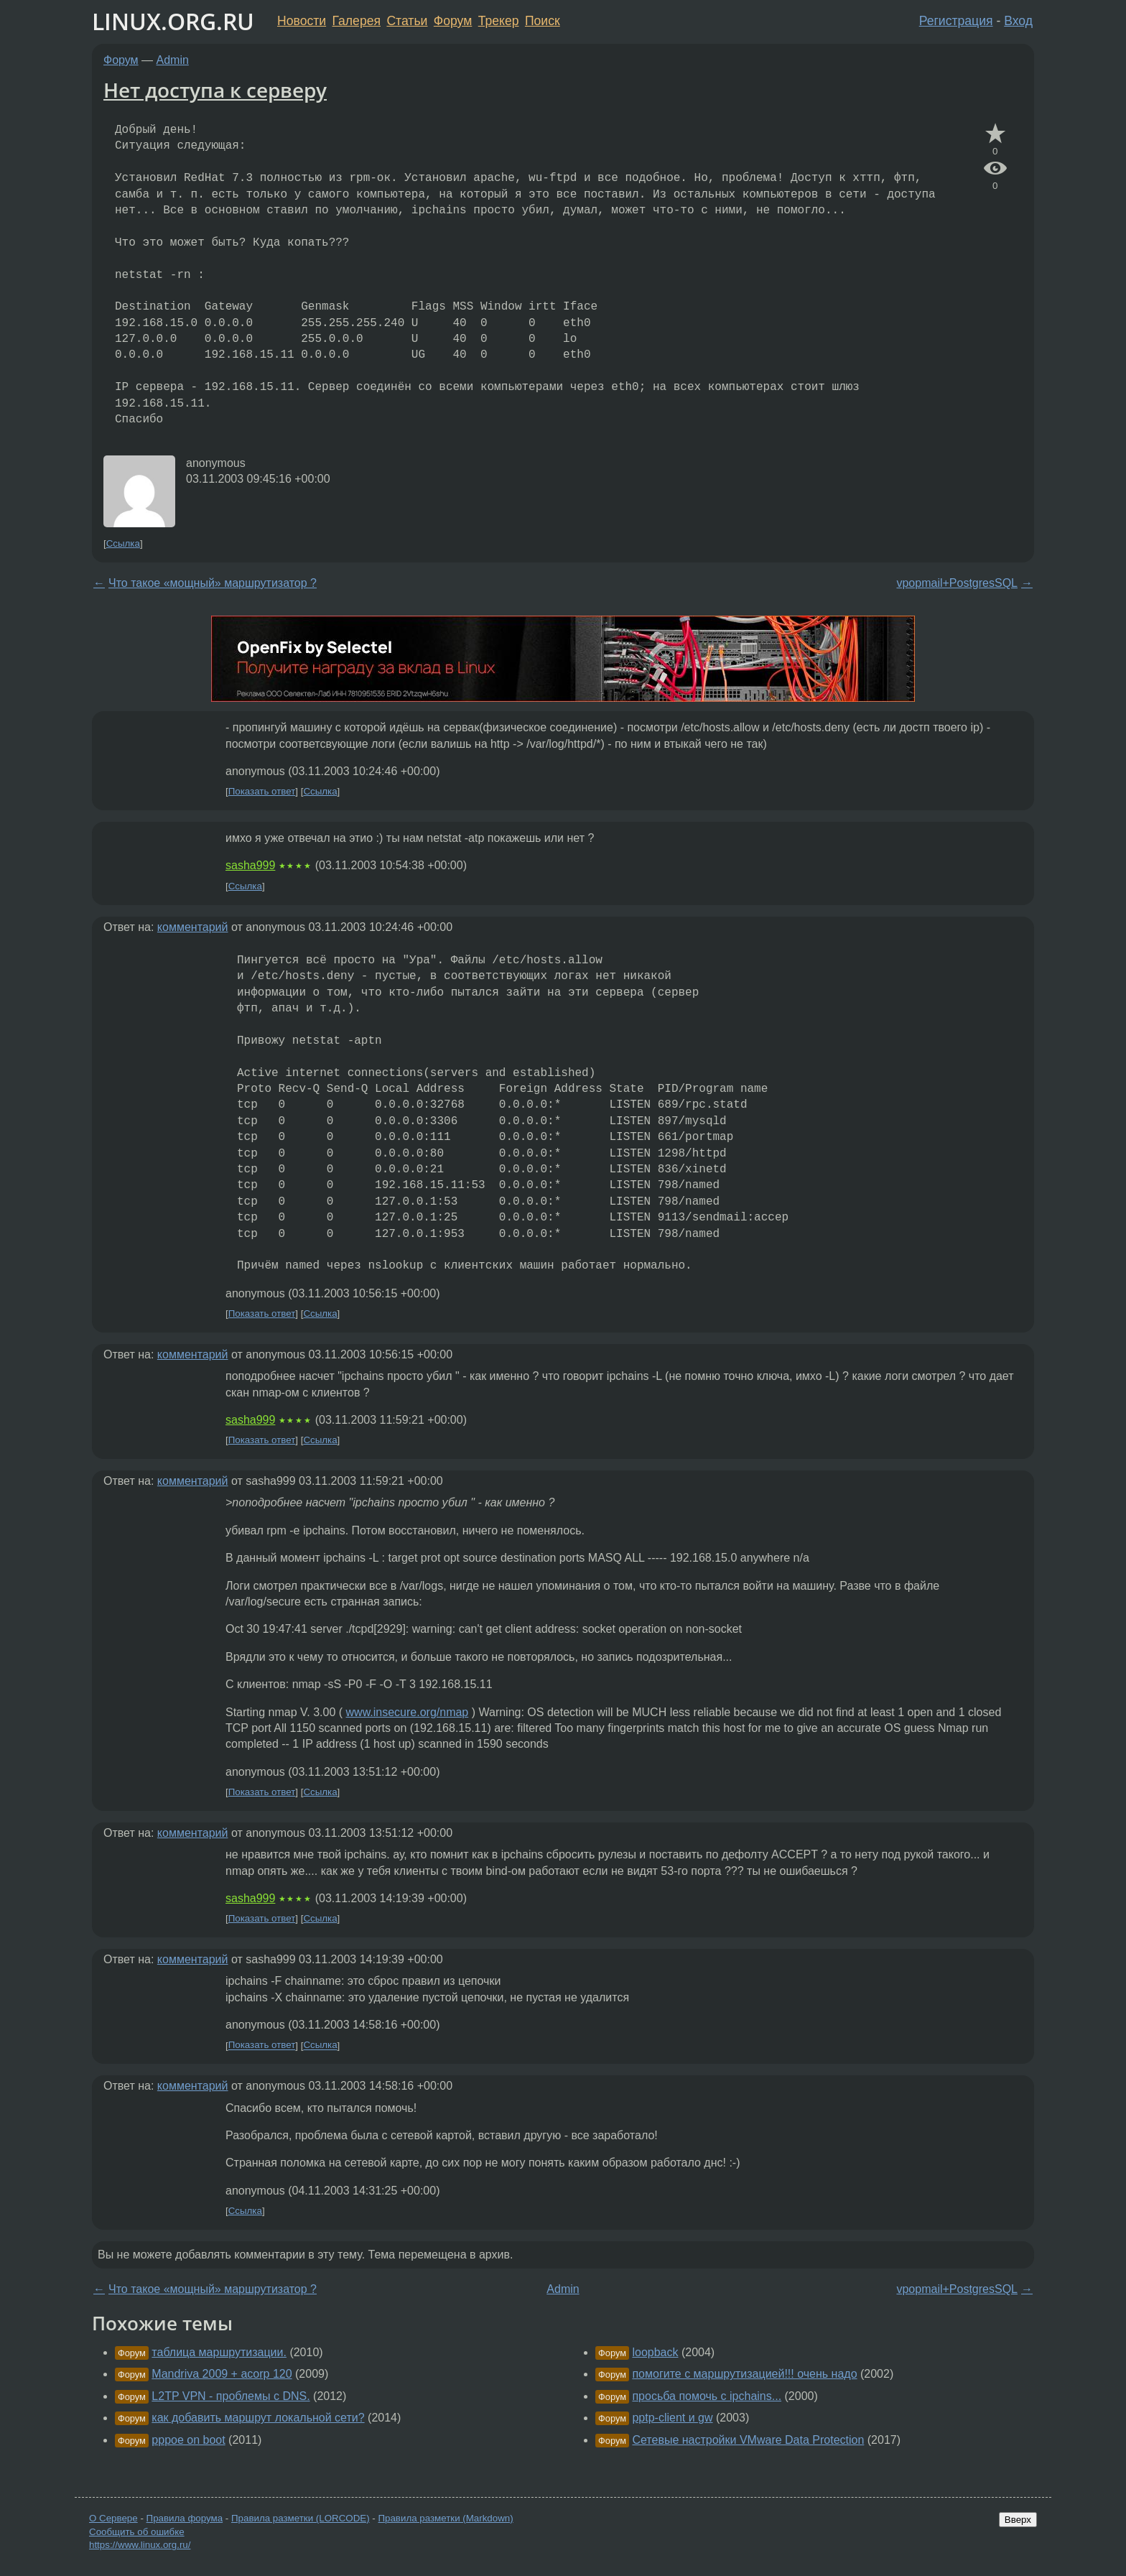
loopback (655, 2352)
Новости (301, 21)
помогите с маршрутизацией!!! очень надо (744, 2374)
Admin (173, 60)
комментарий (192, 927)
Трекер (498, 21)
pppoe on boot (188, 2440)
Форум (453, 21)
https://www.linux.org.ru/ (139, 2544)
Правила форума (184, 2518)
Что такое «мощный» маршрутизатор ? (212, 583)
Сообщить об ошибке (137, 2531)
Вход (1018, 21)
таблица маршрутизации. (219, 2352)
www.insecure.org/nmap (407, 1712)
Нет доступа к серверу (215, 89)
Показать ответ (262, 791)
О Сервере (113, 2518)
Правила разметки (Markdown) (445, 2518)
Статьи (406, 21)
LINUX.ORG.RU (173, 21)
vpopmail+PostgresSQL (957, 583)
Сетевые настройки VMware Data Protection (748, 2440)
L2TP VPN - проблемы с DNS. (231, 2396)
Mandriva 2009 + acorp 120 (222, 2374)
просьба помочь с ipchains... (706, 2396)
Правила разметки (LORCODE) (300, 2518)
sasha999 (250, 865)
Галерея (356, 21)
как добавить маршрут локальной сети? (258, 2417)
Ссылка (123, 543)
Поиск (542, 21)
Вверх (1018, 2519)
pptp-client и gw (672, 2417)
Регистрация (956, 21)
